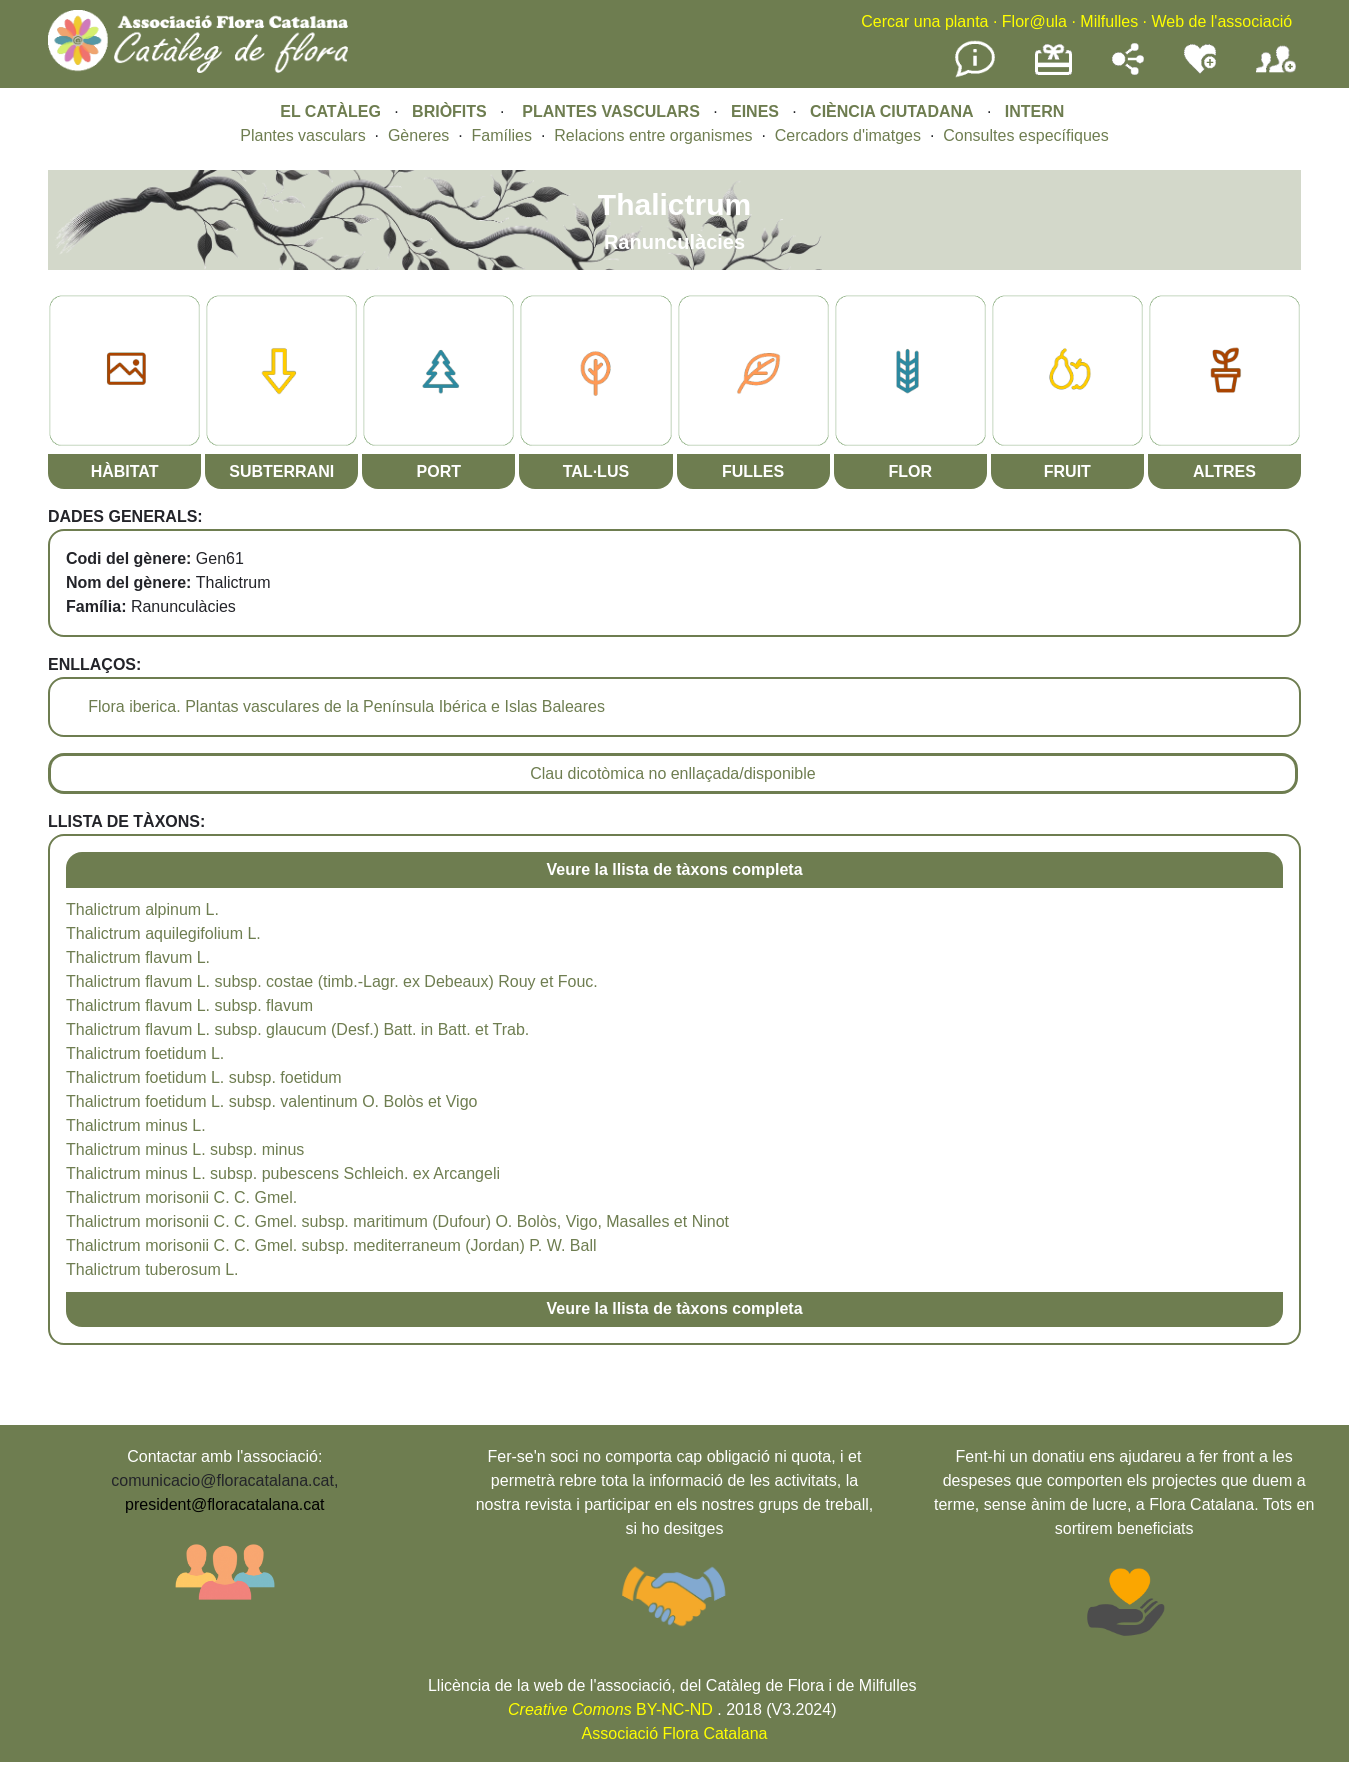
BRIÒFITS (451, 111)
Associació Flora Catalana (675, 1733)
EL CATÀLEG (330, 111)
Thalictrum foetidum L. (145, 1053)
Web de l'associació (1221, 21)
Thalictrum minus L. (136, 1125)
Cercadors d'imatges (848, 135)
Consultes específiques (1025, 135)
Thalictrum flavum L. (138, 957)
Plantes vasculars (302, 135)
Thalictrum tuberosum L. (152, 1269)
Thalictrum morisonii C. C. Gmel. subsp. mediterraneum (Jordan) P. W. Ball (331, 1245)
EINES (755, 111)
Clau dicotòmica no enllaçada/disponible (673, 773)
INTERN (1035, 111)
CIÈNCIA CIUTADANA (892, 111)
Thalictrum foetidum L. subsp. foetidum (204, 1077)
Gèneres (418, 135)
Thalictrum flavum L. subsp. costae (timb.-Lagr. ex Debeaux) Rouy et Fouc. (332, 981)
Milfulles (1109, 21)
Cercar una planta (924, 21)
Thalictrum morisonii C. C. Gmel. (181, 1197)
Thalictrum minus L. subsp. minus (185, 1149)
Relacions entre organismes (653, 135)
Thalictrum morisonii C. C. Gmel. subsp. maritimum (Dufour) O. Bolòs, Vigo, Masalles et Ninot (397, 1221)
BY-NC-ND (610, 1709)
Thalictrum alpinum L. (142, 909)
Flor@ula (1034, 21)
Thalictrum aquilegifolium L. (163, 933)
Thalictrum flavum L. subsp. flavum (189, 1005)
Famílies (502, 135)
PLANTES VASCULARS (611, 111)
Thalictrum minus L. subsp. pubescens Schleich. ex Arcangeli (283, 1173)
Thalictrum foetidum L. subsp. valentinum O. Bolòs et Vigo (271, 1101)
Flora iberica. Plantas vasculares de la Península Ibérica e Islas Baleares (346, 706)
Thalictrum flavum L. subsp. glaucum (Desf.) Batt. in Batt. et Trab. (297, 1029)
